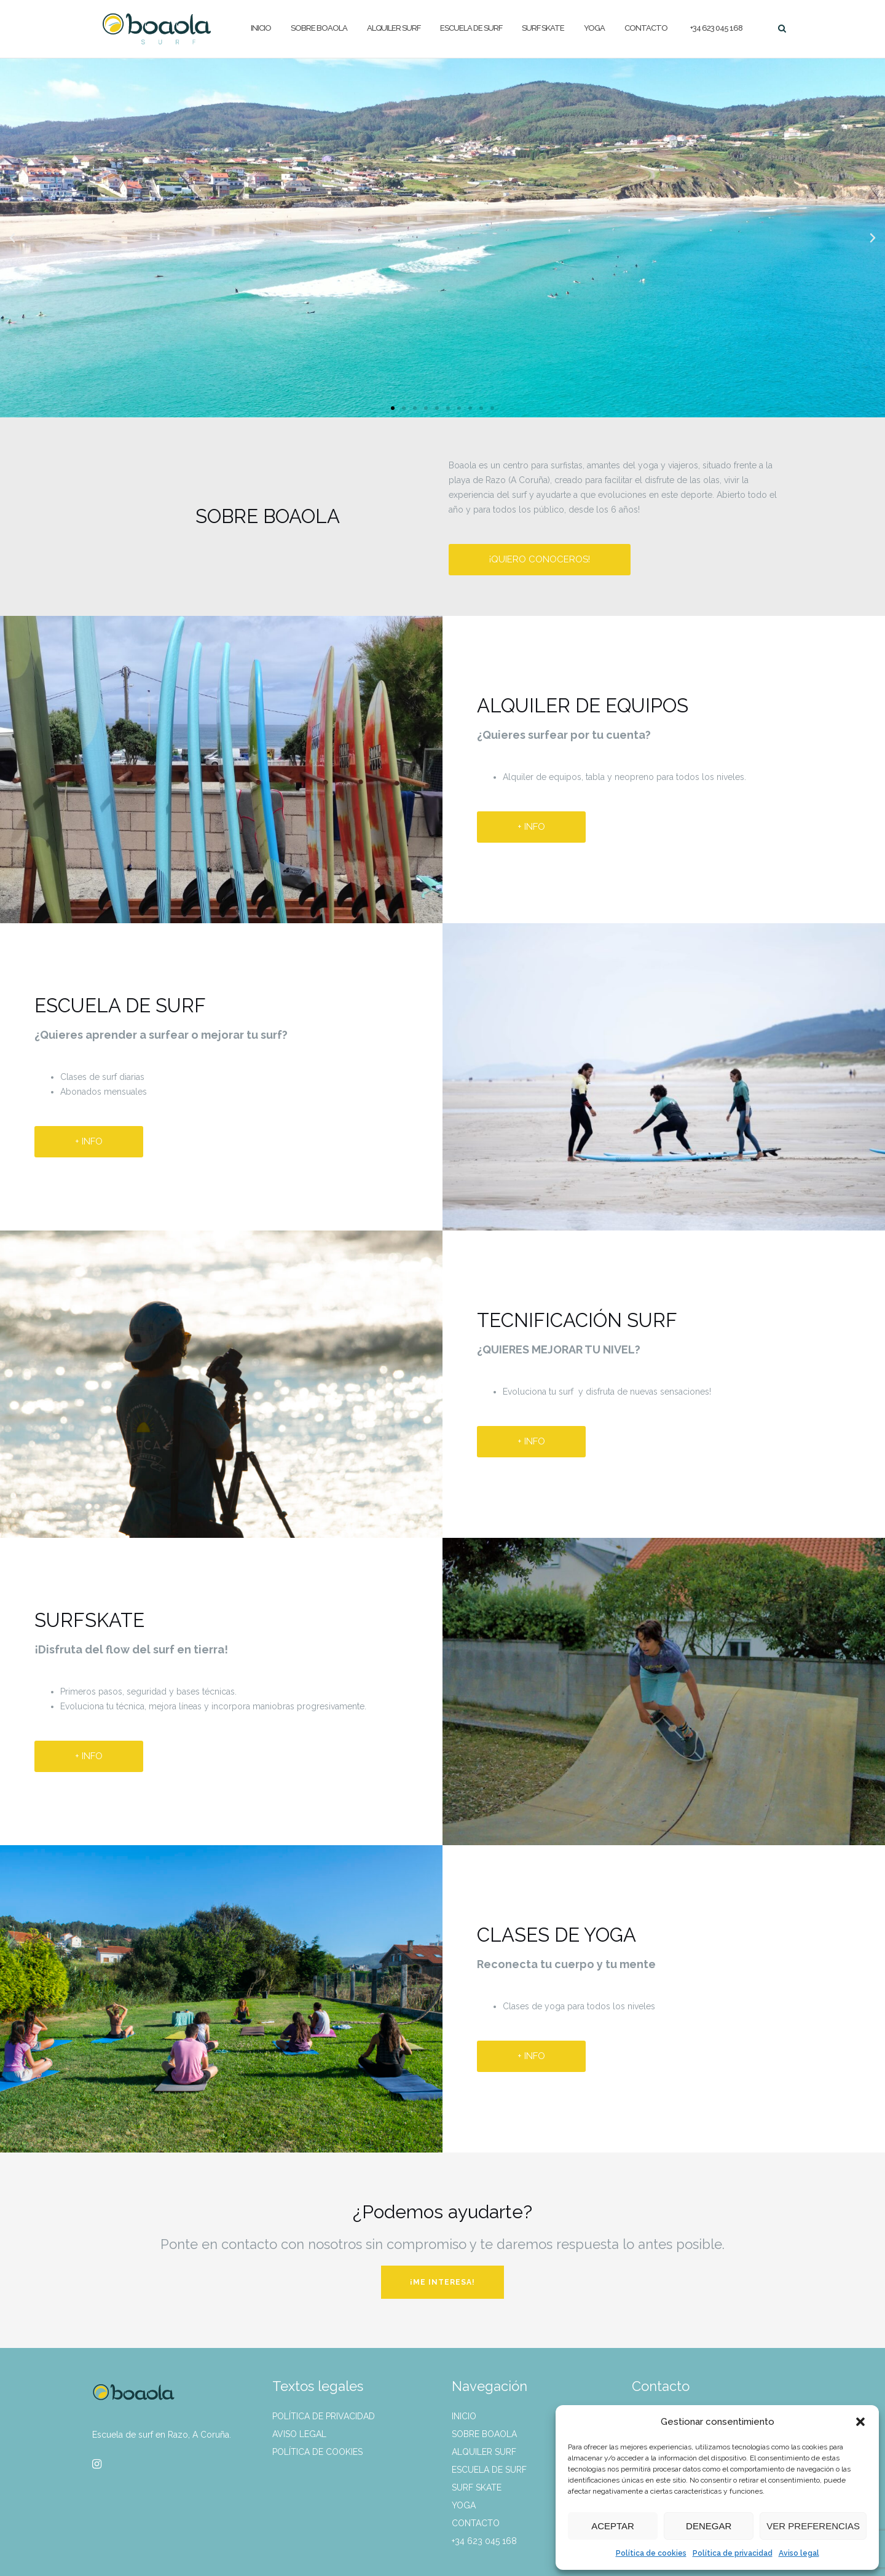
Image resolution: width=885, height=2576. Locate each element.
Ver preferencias (813, 2526)
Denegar (708, 2526)
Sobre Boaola (319, 28)
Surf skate (543, 28)
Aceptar (612, 2526)
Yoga (594, 28)
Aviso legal (799, 2553)
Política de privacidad (733, 2553)
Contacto (645, 28)
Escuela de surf (471, 28)
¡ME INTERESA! (442, 2282)
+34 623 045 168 (716, 28)
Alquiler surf (393, 28)
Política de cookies (651, 2553)
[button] (860, 2422)
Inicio (261, 28)
